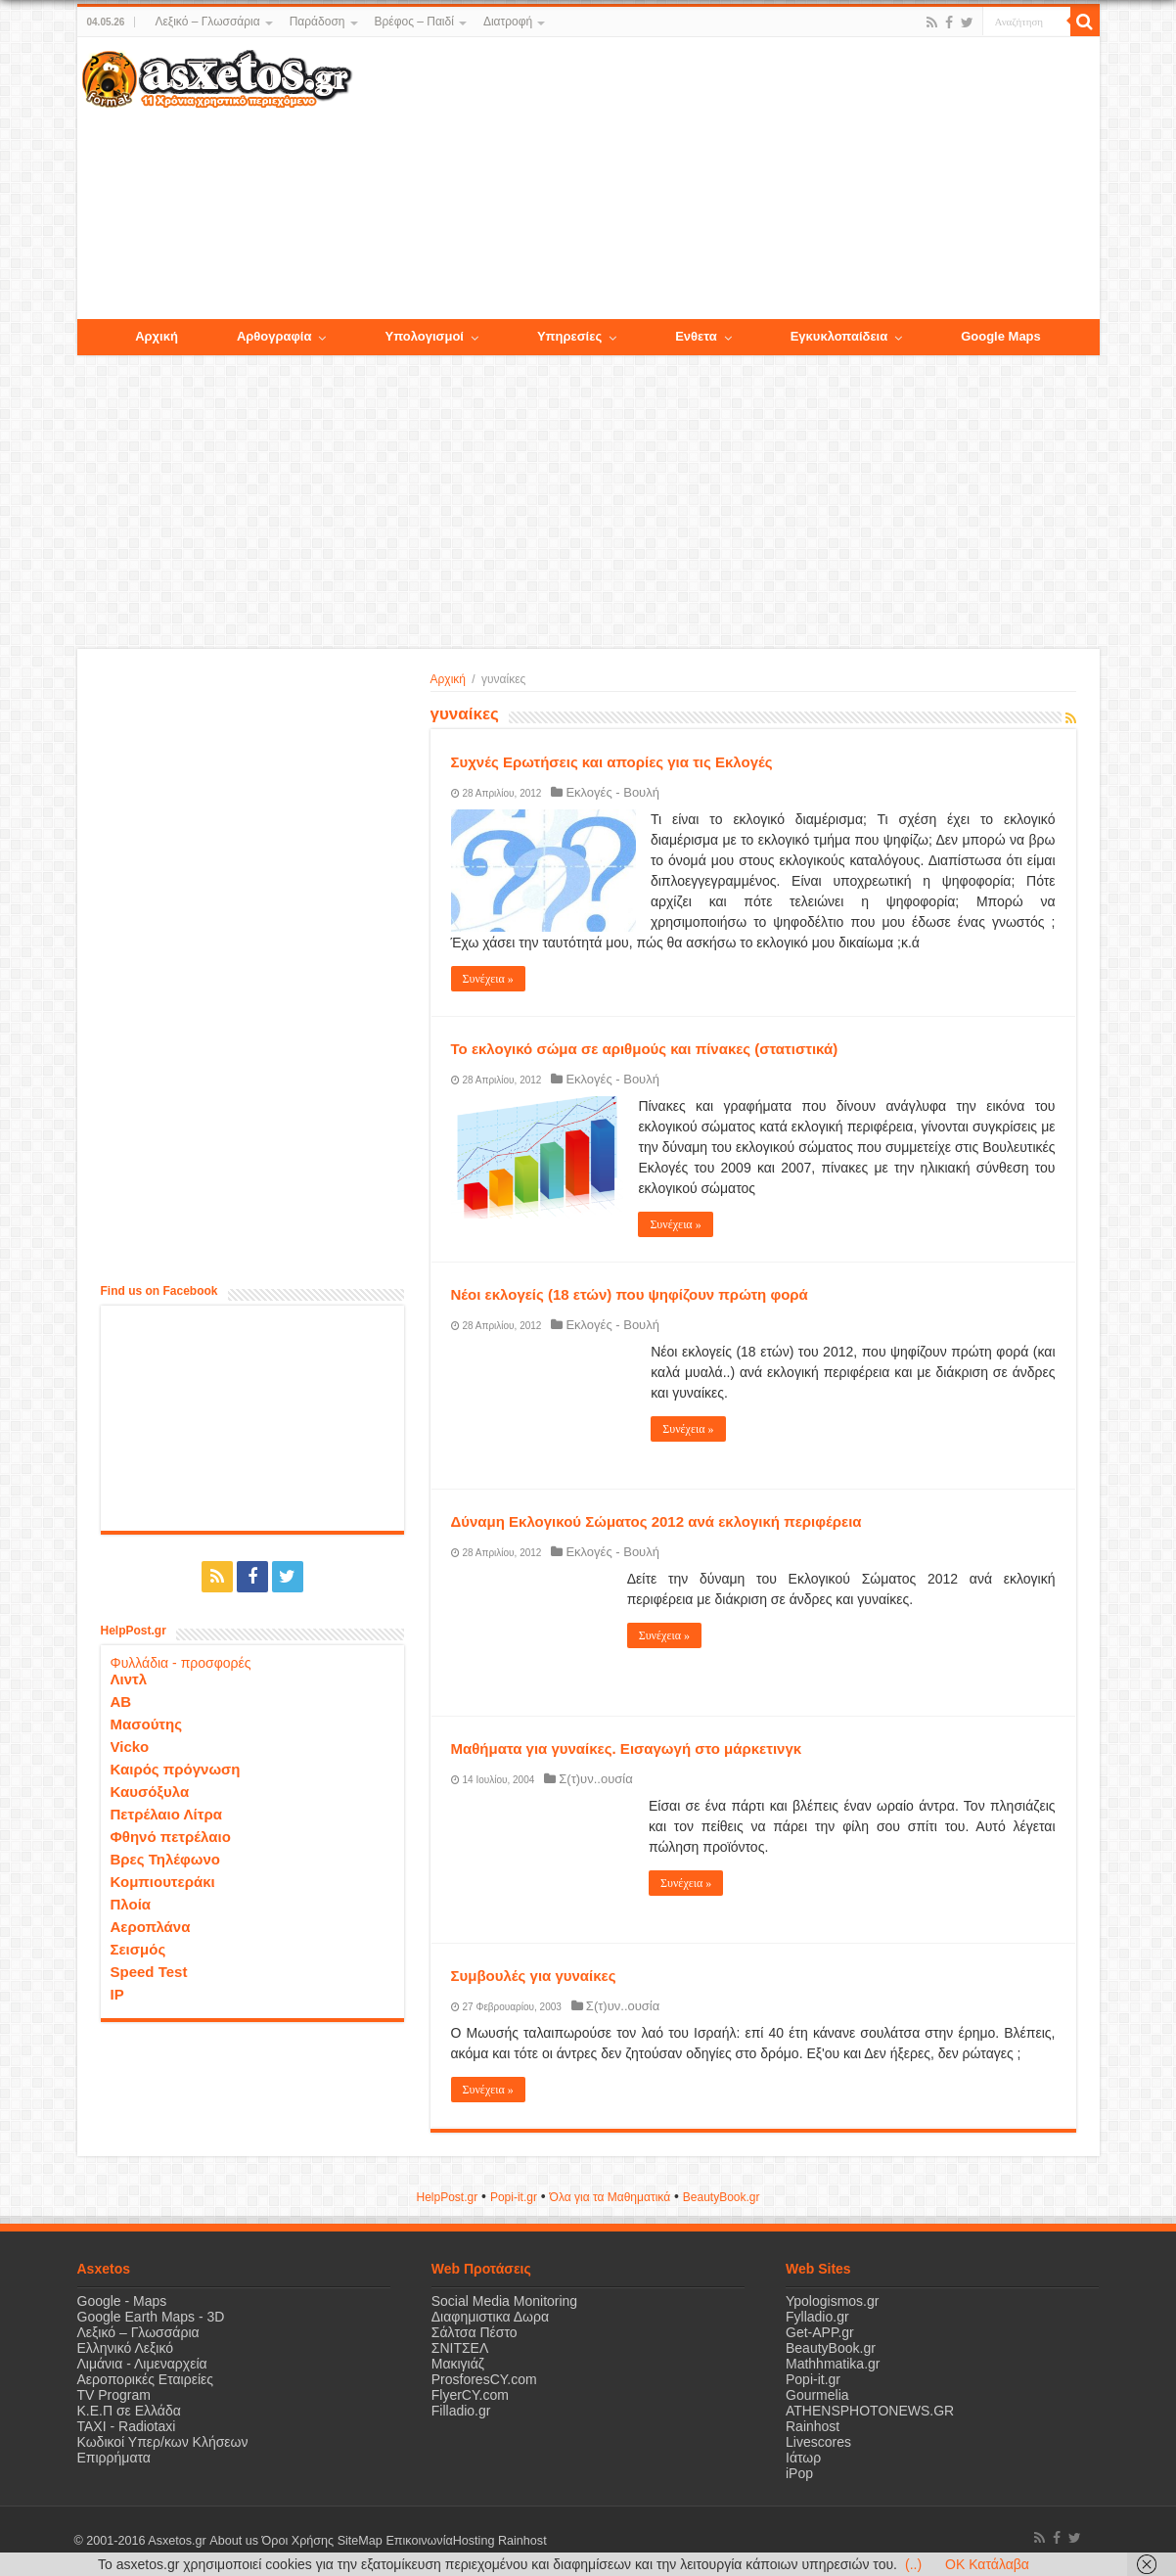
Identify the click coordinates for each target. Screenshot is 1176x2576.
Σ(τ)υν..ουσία (595, 1778)
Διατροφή (507, 21)
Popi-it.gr (513, 2197)
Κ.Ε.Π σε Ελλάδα (129, 2410)
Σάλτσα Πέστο (474, 2332)
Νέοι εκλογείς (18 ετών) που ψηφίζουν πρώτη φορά (629, 1294)
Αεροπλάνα (151, 1926)
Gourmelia (817, 2395)
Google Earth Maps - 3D (151, 2316)
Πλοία (131, 1904)
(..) (913, 2564)
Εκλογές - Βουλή (612, 792)
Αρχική (448, 679)
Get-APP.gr (820, 2332)
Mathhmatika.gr (833, 2363)
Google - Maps (122, 2301)
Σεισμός (138, 1949)
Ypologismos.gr (832, 2301)
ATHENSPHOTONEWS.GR (870, 2410)
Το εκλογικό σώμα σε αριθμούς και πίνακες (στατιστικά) (644, 1048)
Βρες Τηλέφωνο (165, 1859)
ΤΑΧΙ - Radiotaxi (126, 2426)
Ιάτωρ (803, 2457)
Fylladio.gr (817, 2316)
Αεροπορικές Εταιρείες (145, 2379)
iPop (799, 2473)
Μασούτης (147, 1724)
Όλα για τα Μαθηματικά (610, 2197)
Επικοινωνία (418, 2541)
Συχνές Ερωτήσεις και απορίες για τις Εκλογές (612, 762)
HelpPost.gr (446, 2197)
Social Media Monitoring (504, 2301)
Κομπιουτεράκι (163, 1881)
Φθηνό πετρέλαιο (171, 1836)
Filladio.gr (461, 2410)
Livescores (818, 2442)
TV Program (114, 2395)
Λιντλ (129, 1679)
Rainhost (812, 2426)
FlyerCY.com (470, 2395)
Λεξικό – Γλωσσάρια (207, 21)
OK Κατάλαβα (987, 2564)
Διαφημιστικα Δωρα (490, 2316)
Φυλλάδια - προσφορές (181, 1663)
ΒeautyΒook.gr (721, 2197)
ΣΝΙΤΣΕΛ (460, 2348)
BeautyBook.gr (831, 2348)
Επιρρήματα (114, 2457)
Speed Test (149, 1971)
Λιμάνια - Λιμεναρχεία (142, 2363)
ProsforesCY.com (484, 2379)
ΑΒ (121, 1701)
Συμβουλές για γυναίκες (533, 1975)
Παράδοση (317, 21)
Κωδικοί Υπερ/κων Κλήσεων (163, 2442)
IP (117, 1994)
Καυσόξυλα (150, 1791)
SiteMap (359, 2541)
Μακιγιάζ (457, 2363)
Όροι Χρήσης (297, 2541)
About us (233, 2541)
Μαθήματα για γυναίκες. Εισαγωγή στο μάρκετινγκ (626, 1748)
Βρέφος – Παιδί (414, 21)
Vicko (130, 1746)
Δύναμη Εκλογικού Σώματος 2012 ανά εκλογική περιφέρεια (656, 1521)
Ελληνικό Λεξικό (125, 2348)
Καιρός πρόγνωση (176, 1769)
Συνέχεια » (488, 979)
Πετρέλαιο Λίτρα (166, 1814)
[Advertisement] (725, 179)
